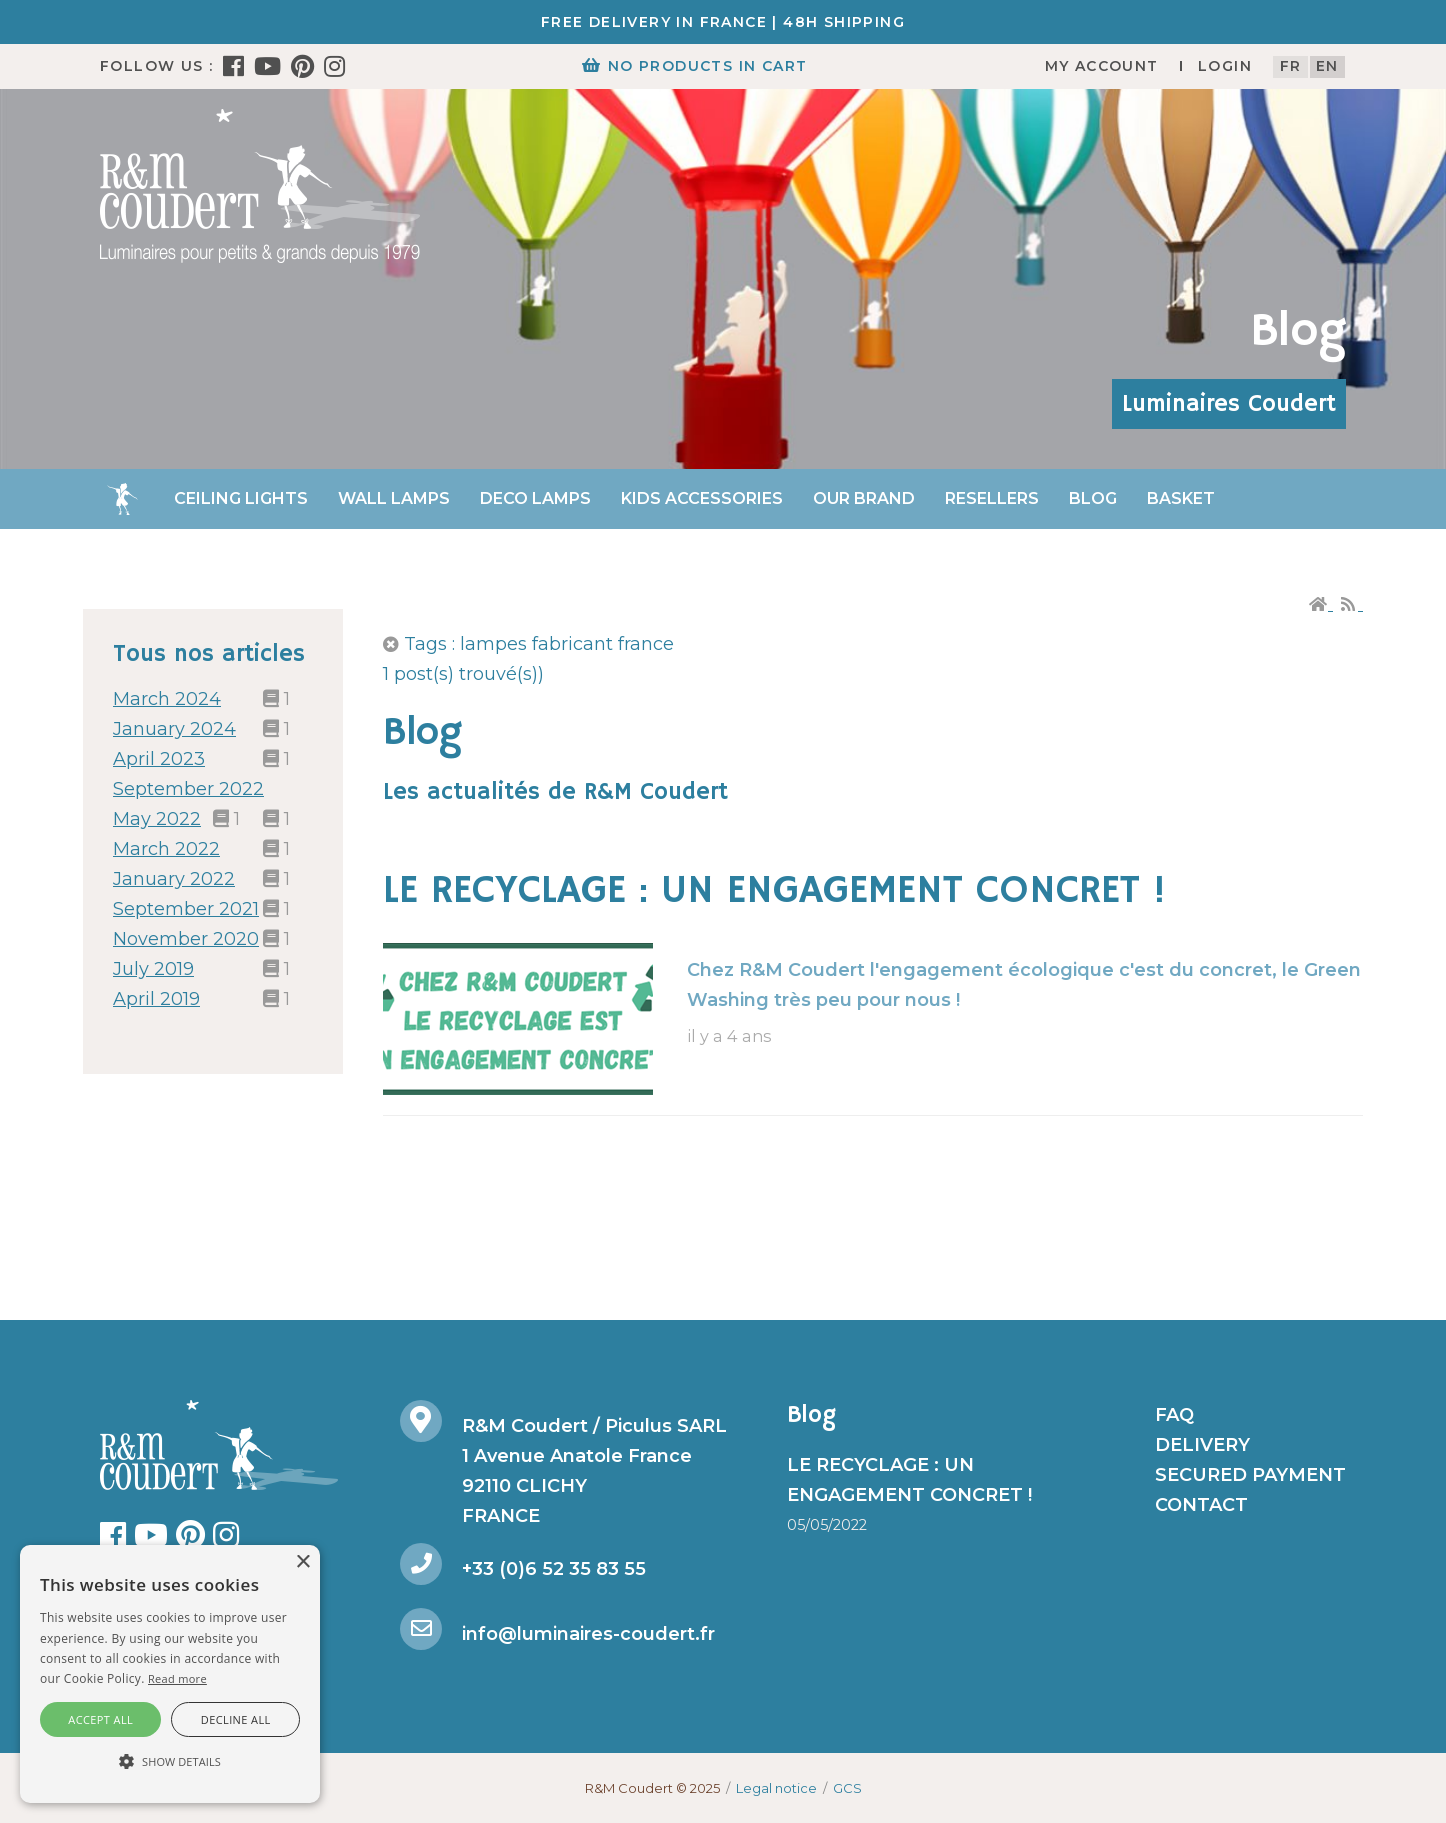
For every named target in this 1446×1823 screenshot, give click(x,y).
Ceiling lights (241, 498)
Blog (1093, 498)
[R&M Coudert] (260, 185)
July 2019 (153, 969)
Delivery (1202, 1445)
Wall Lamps (394, 498)
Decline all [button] (236, 1719)
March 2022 (166, 849)
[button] (170, 1762)
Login (1225, 66)
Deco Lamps (535, 498)
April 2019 (156, 999)
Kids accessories (702, 498)
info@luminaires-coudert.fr (588, 1634)
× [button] (302, 1562)
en (1327, 66)
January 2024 (174, 729)
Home (122, 499)
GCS (847, 1788)
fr (1291, 66)
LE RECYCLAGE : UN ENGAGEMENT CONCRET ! (774, 891)
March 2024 (167, 699)
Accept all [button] (100, 1719)
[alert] (170, 1674)
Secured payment (1250, 1475)
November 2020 (186, 939)
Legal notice (776, 1788)
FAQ (1174, 1415)
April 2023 (159, 759)
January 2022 (174, 879)
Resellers (992, 498)
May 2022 (157, 819)
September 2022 (188, 789)
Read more (177, 1678)
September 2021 (186, 909)
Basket (1181, 498)
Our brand (864, 498)
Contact (1201, 1505)
